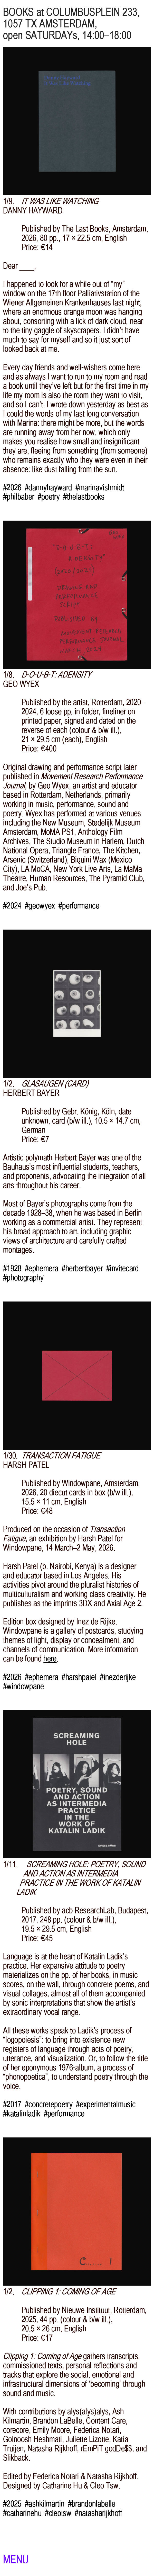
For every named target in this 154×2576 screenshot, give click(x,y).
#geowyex (40, 906)
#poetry (49, 497)
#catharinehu (22, 2513)
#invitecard (122, 1268)
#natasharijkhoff (98, 2513)
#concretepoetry (49, 2104)
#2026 (12, 487)
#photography (23, 1277)
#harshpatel (79, 1677)
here (49, 1658)
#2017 (12, 2104)
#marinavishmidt (99, 487)
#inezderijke (118, 1677)
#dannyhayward (48, 487)
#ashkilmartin (44, 2504)
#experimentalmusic (106, 2104)
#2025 (12, 2504)
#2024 (12, 906)
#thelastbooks (83, 497)
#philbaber (18, 497)
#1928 (12, 1268)
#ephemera (41, 1268)
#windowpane (23, 1686)
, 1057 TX (71, 17)
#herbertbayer (82, 1268)
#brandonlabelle (92, 2504)
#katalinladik (21, 2113)
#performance (79, 906)
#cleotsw (58, 2513)
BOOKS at (23, 12)
